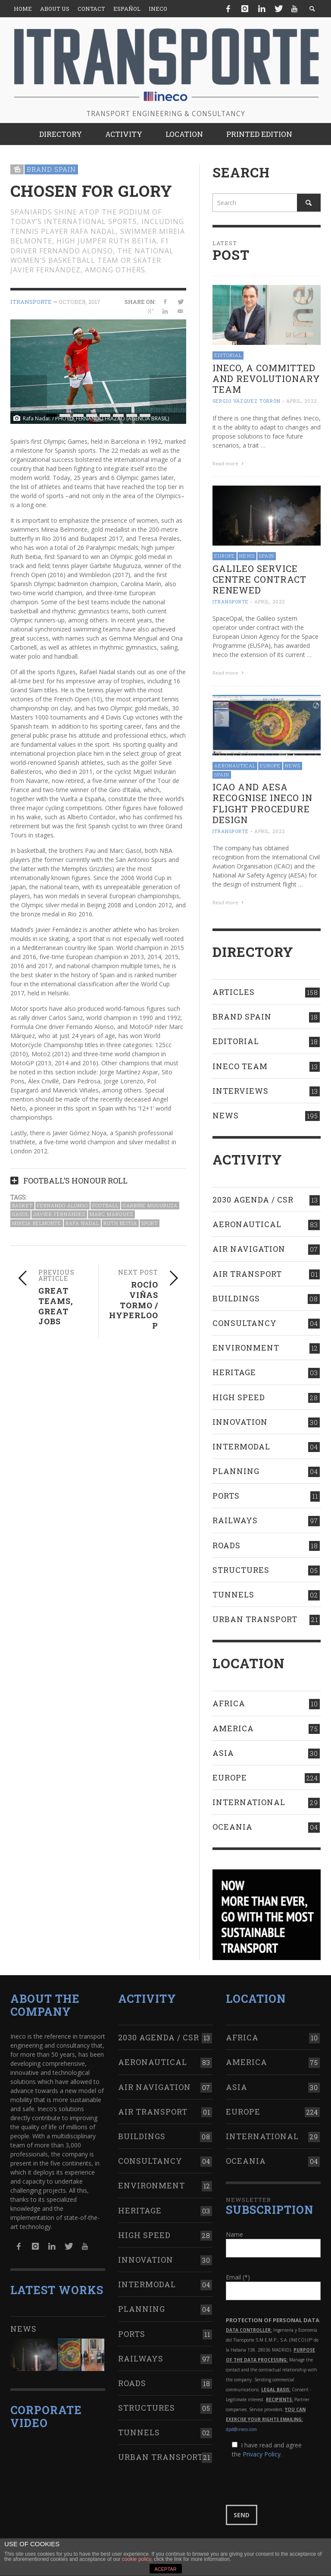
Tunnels (233, 1594)
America (233, 1728)
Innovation (240, 1422)
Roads (226, 1545)
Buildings (236, 1298)
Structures (240, 1570)
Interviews (240, 1091)
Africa (228, 1703)
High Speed (238, 1397)
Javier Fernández (59, 1214)
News (247, 555)
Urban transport (254, 1619)
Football (105, 1205)
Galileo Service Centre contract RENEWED (259, 579)
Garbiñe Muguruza (150, 1205)
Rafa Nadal (82, 1223)
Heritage (234, 1372)
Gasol (20, 1214)
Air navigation (248, 1249)
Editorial (228, 355)
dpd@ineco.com (241, 2429)
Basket (22, 1205)
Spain (266, 555)
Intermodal (241, 1446)
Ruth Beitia (120, 1223)
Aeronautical (235, 765)
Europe (224, 555)
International (248, 1802)
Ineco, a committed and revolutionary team (266, 378)
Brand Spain (51, 169)
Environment (245, 1347)
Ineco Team (240, 1066)
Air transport (247, 1274)
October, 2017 (79, 302)
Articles (233, 992)
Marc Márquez (111, 1214)
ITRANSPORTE (31, 302)
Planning (235, 1471)
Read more (229, 463)
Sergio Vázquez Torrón (246, 401)
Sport (149, 1223)
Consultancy (244, 1323)
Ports (226, 1495)
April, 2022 (301, 401)
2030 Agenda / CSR (253, 1199)
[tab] (98, 1177)
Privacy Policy (262, 2454)
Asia (223, 1753)
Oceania (232, 1827)
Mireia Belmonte (36, 1223)
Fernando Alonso (62, 1205)
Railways (235, 1520)
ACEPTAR (165, 2569)
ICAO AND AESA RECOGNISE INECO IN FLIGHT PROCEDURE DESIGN (262, 803)
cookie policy (136, 2559)
